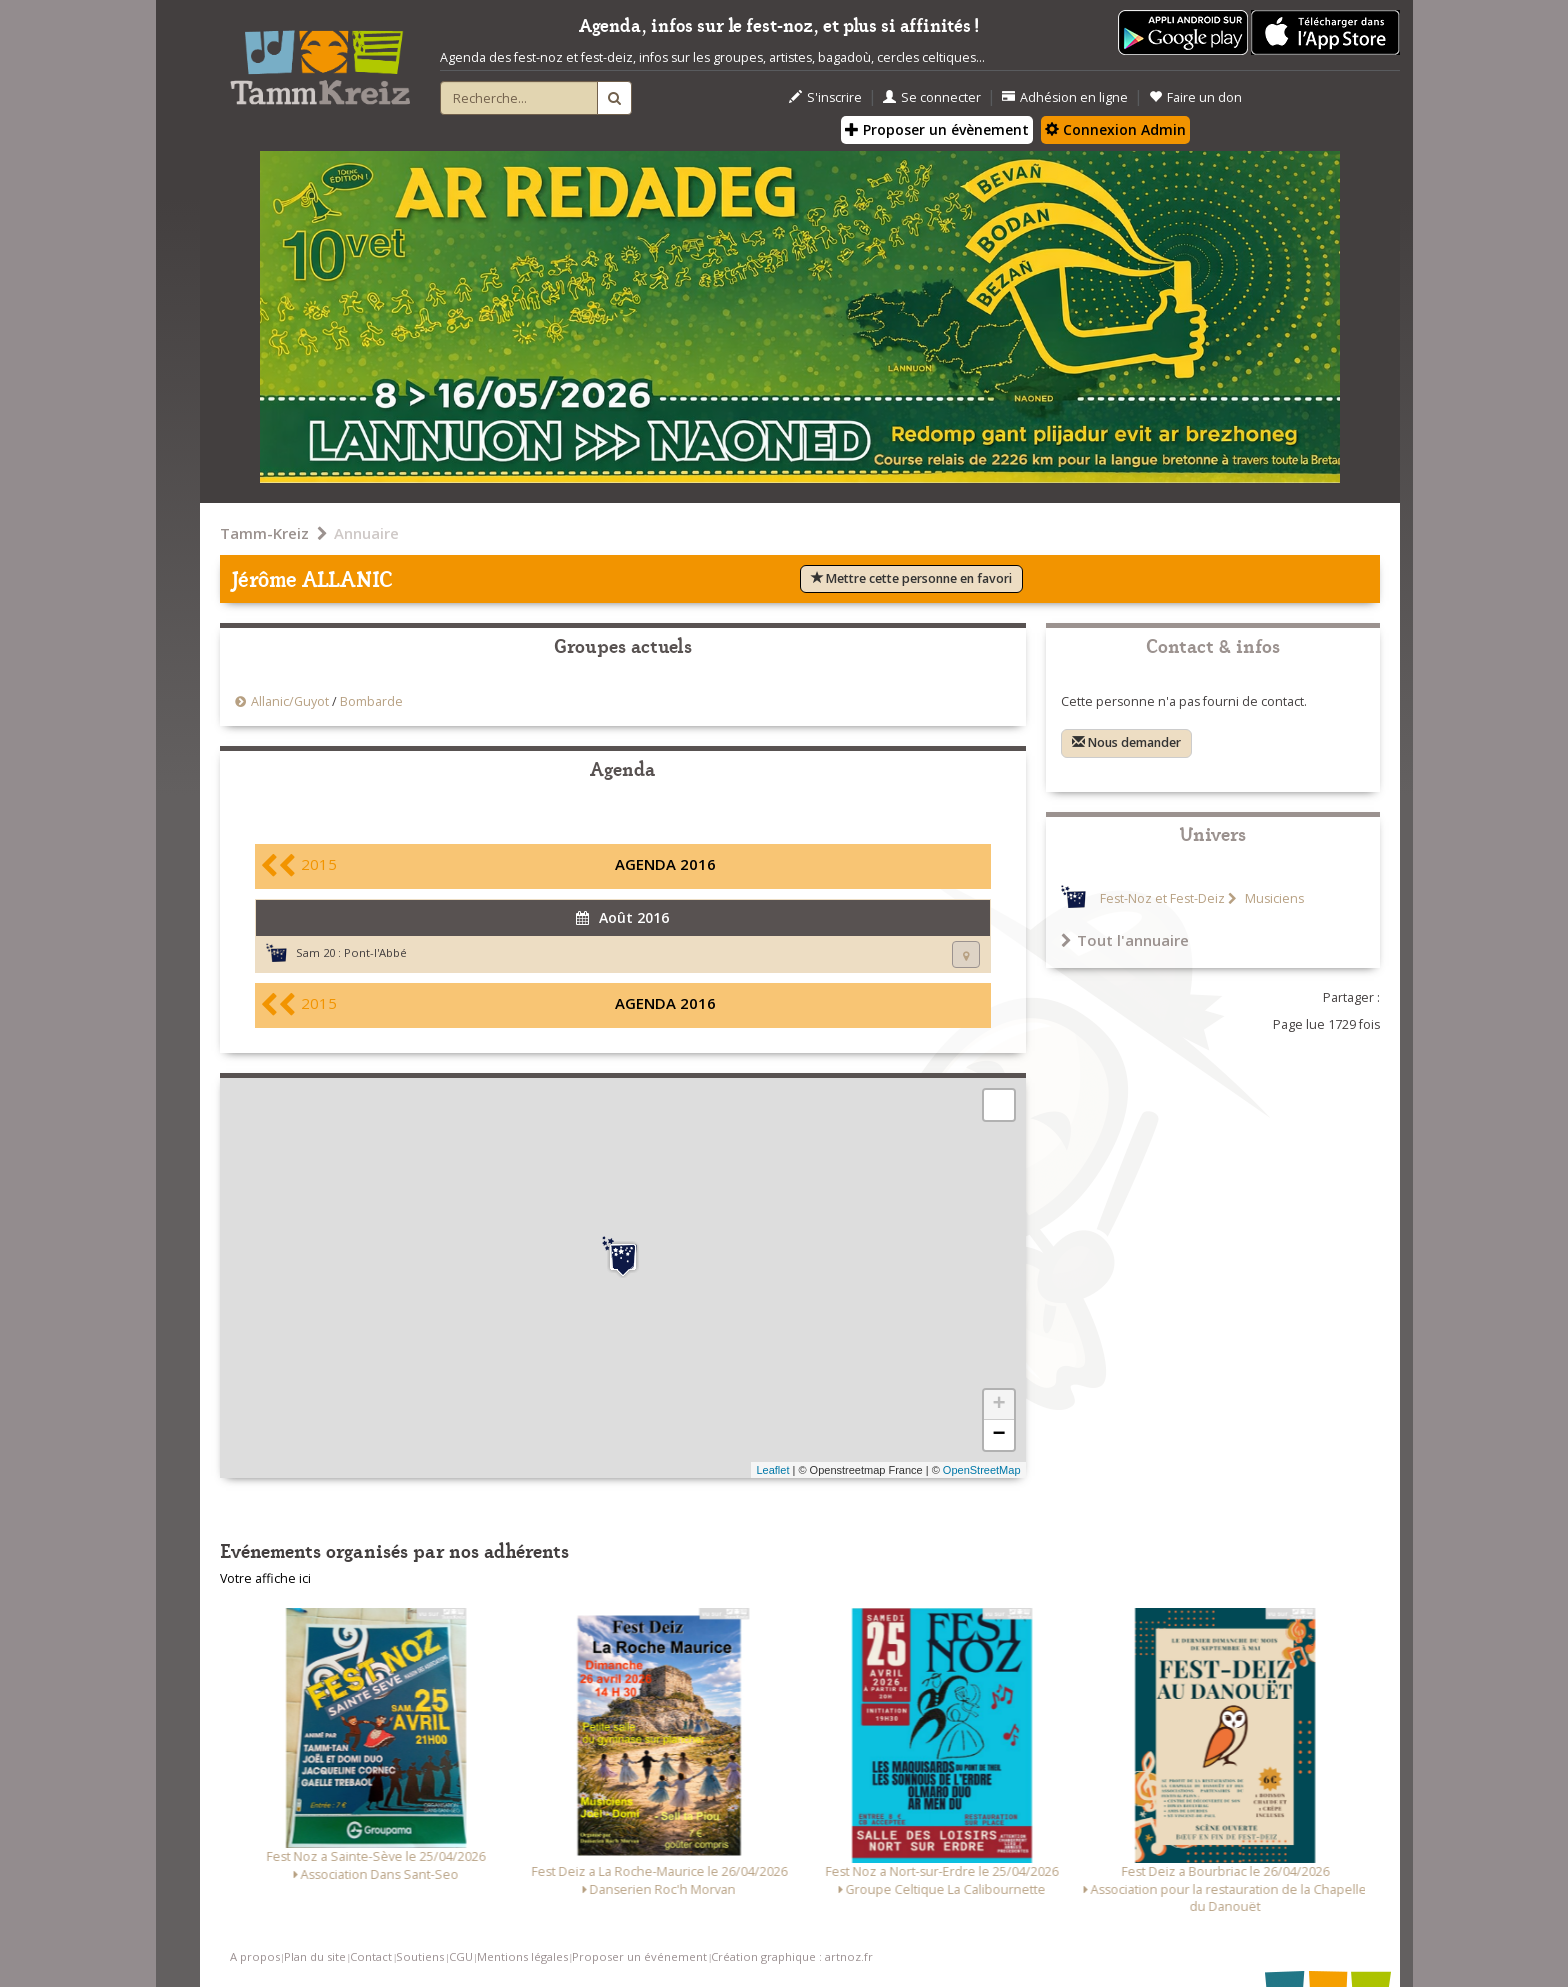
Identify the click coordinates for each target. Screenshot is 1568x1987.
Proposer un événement (639, 1956)
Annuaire (366, 533)
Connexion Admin (1115, 129)
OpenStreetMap (982, 1470)
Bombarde (371, 701)
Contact (371, 1956)
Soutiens (420, 1956)
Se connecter (932, 97)
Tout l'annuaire (1125, 940)
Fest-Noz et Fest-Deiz (1162, 898)
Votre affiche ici (265, 1578)
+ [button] (998, 1405)
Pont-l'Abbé (375, 952)
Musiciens (1273, 898)
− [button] (998, 1435)
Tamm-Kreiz (264, 533)
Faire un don (1195, 97)
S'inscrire (825, 97)
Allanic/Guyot (291, 701)
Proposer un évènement (937, 129)
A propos (255, 1956)
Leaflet (772, 1470)
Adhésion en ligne (1065, 97)
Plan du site (315, 1956)
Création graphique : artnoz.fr (792, 1956)
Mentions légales (522, 1956)
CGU (461, 1956)
